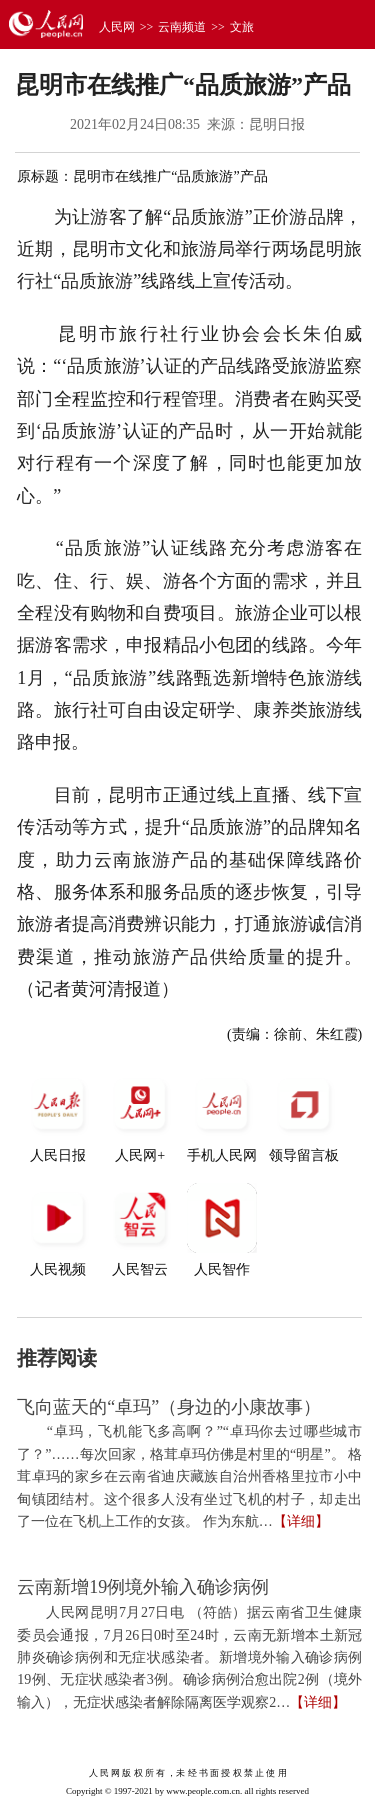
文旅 (242, 27)
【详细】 (301, 1521)
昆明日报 (277, 124)
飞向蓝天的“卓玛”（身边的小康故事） (169, 1407)
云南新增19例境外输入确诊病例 (143, 1587)
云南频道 (182, 27)
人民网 (117, 27)
